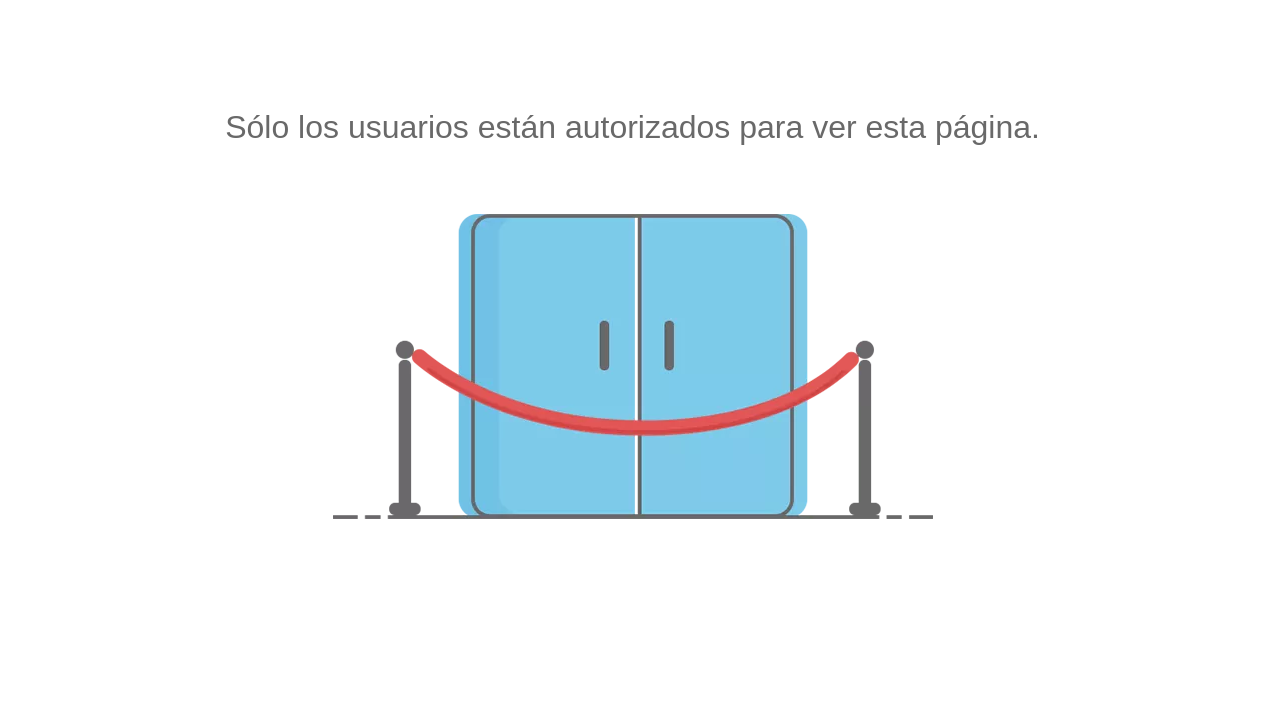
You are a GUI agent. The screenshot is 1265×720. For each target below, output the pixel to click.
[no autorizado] (633, 366)
